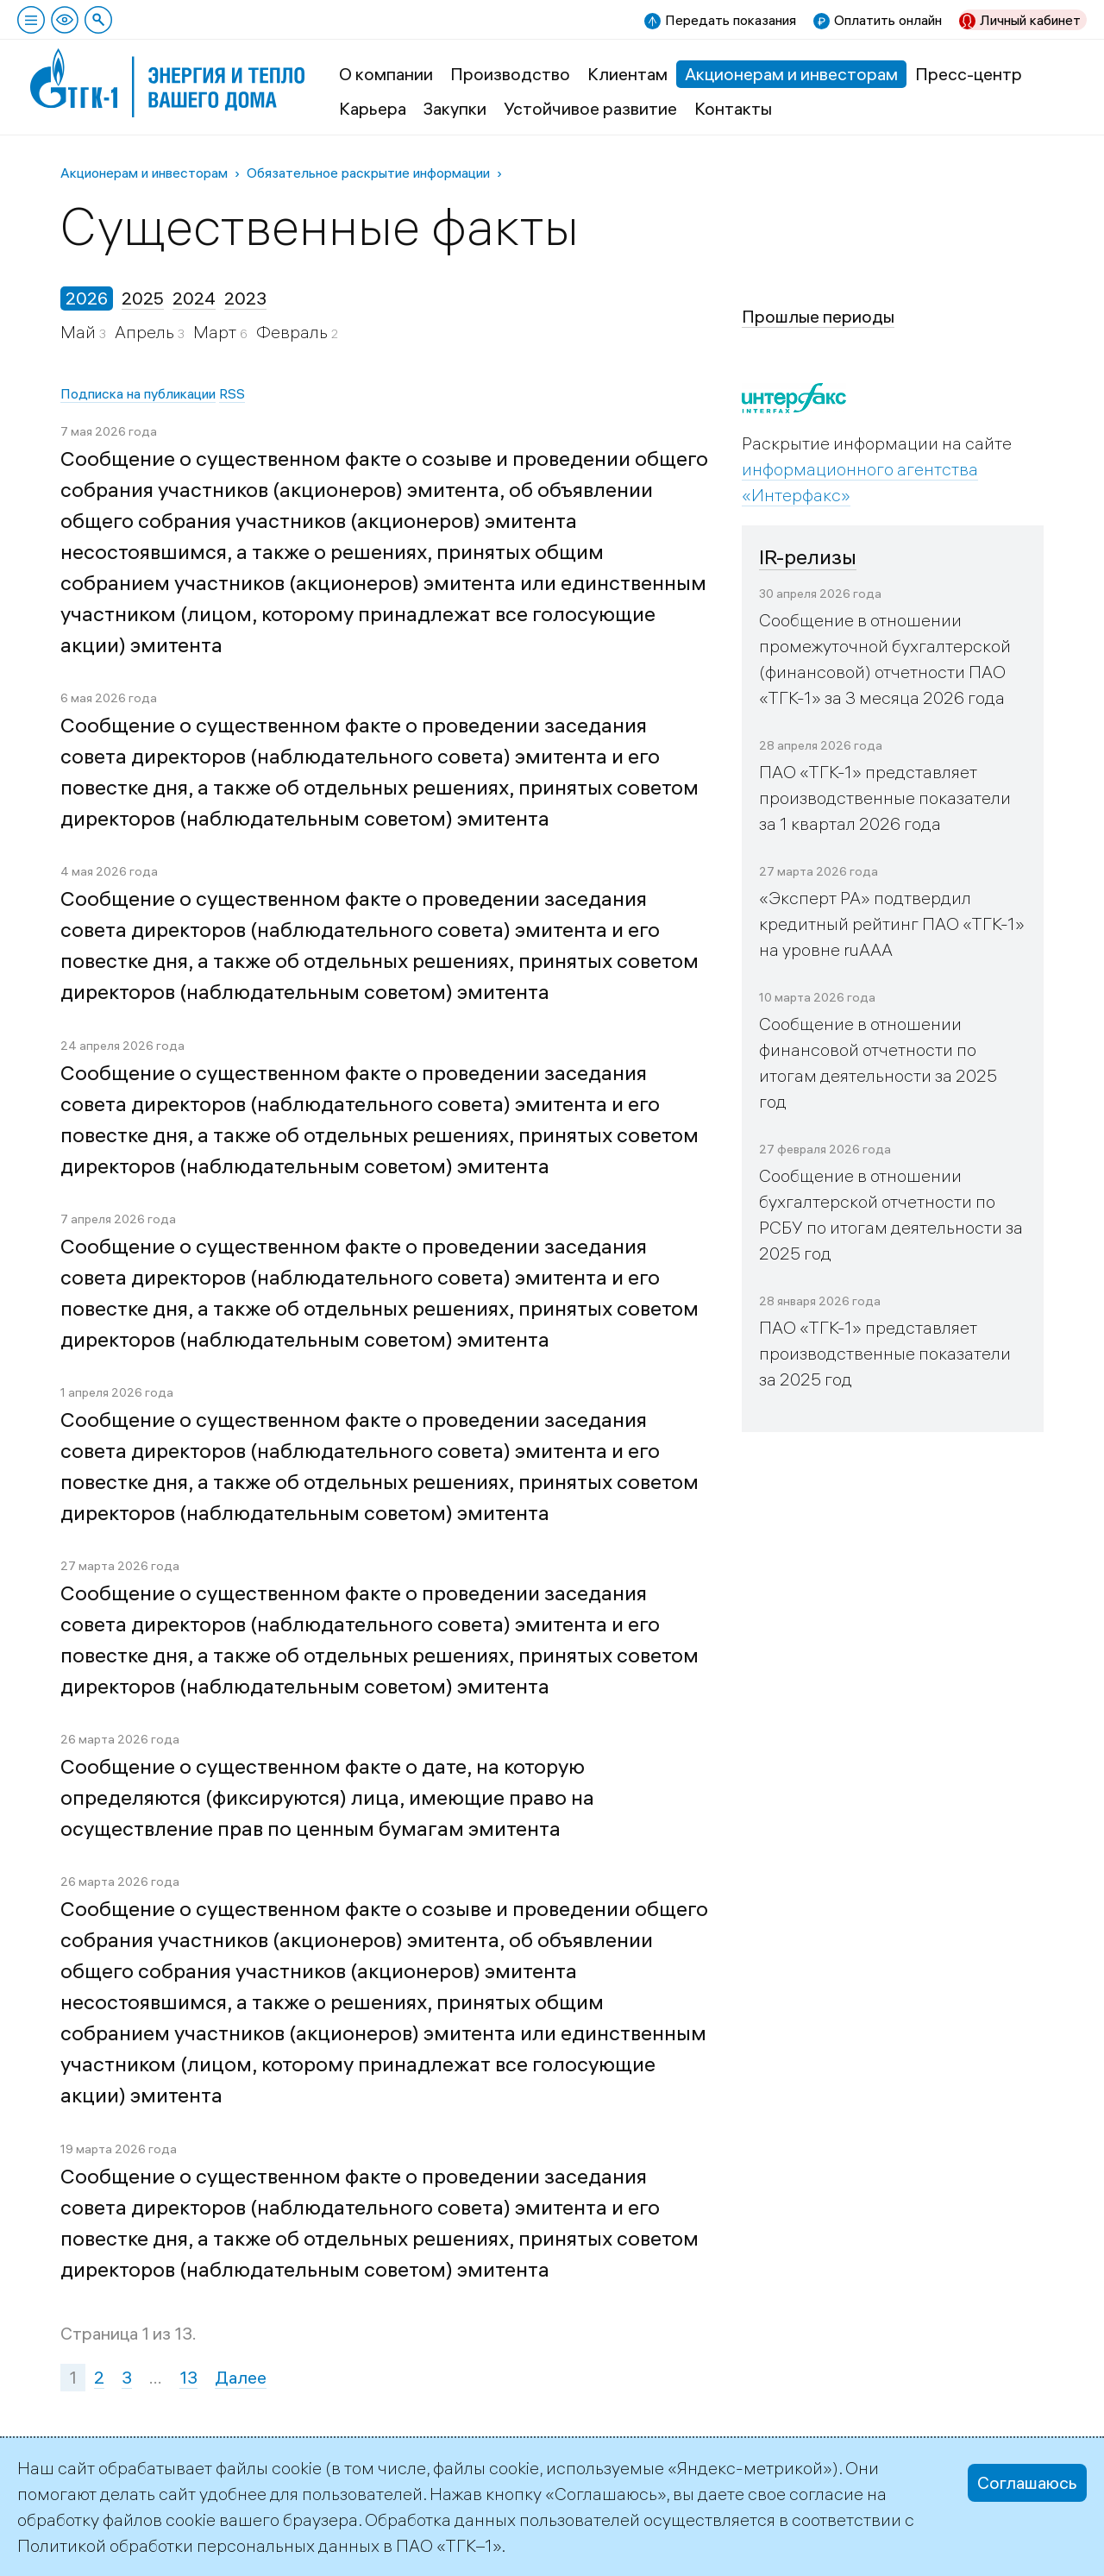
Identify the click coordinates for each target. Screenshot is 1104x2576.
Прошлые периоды (818, 316)
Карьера (372, 108)
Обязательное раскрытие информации (368, 172)
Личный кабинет (1030, 19)
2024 (194, 298)
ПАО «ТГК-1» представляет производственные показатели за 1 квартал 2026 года (885, 797)
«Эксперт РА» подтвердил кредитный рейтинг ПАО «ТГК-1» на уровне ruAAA (892, 923)
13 (188, 2377)
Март (216, 331)
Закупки (454, 108)
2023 (245, 298)
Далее (241, 2377)
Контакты (733, 108)
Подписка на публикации (138, 393)
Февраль (293, 331)
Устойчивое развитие (590, 108)
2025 (143, 298)
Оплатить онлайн (888, 19)
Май (79, 331)
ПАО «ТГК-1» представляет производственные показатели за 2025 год (885, 1353)
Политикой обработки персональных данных (198, 2545)
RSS (232, 393)
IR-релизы (807, 556)
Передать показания (730, 19)
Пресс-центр (968, 74)
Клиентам (627, 74)
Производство (510, 74)
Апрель (146, 331)
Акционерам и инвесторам (791, 74)
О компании (386, 74)
